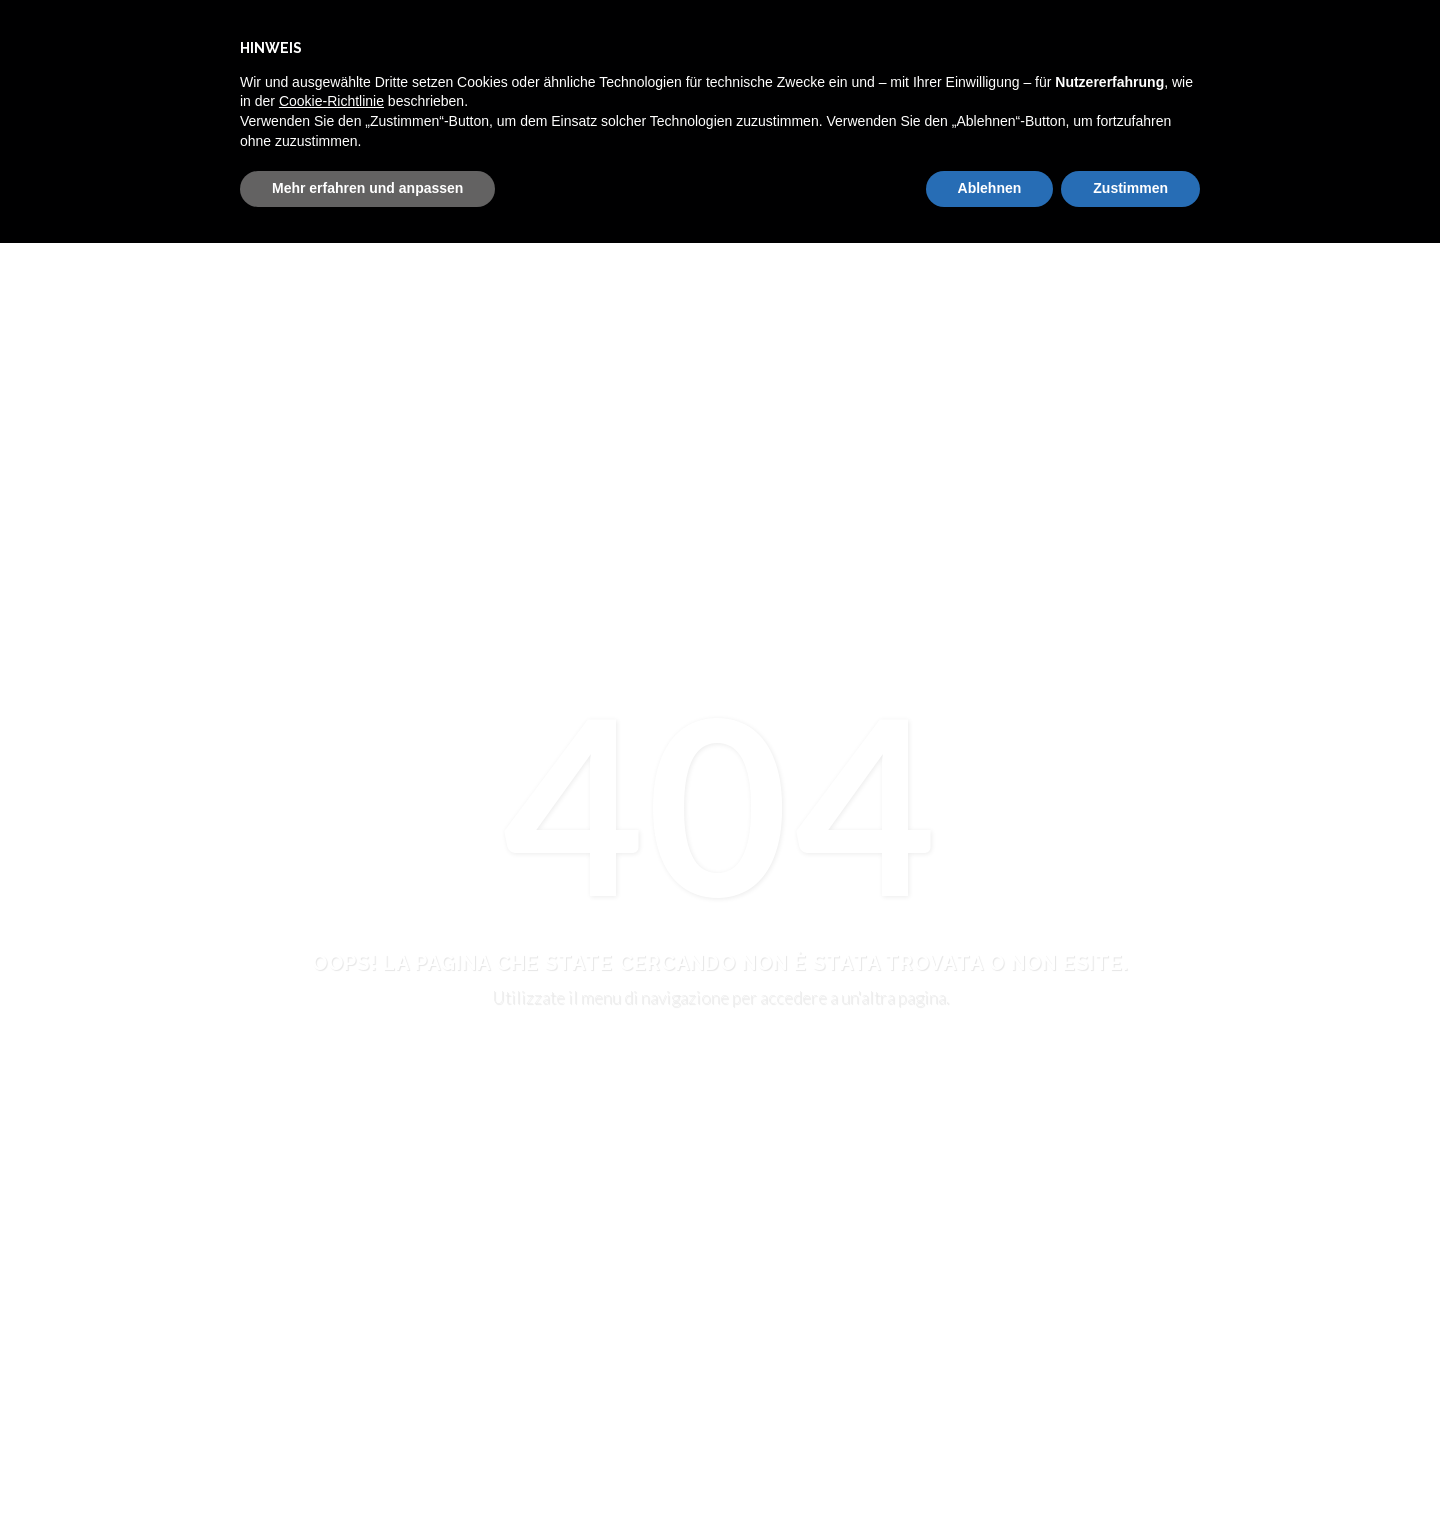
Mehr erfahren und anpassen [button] (367, 188)
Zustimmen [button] (1130, 188)
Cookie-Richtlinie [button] (331, 101)
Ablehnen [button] (990, 188)
